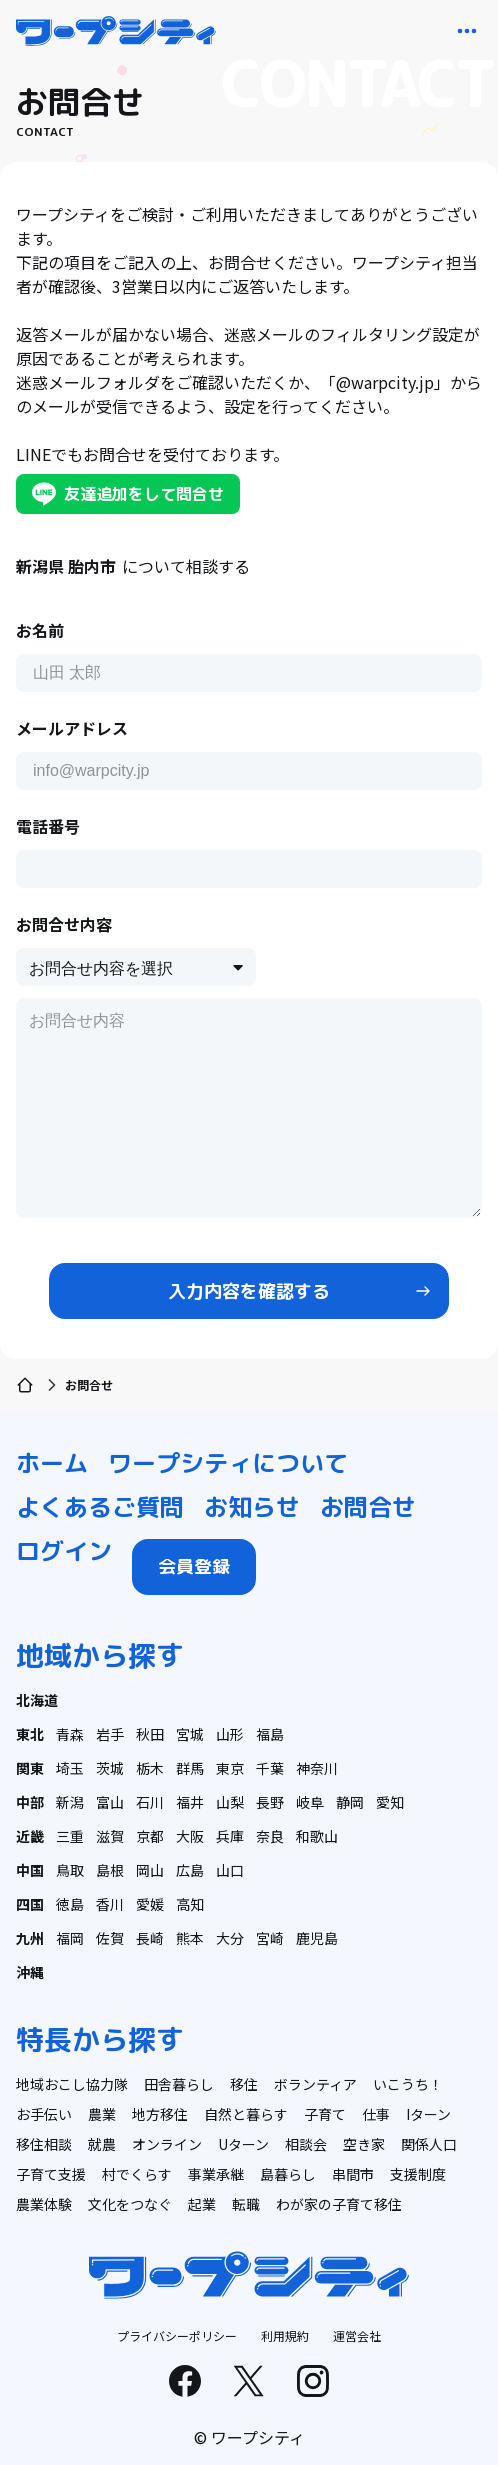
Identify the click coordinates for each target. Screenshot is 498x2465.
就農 (102, 2144)
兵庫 (230, 1836)
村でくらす (137, 2174)
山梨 (230, 1802)
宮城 (190, 1734)
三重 (70, 1836)
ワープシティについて (228, 1463)
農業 (102, 2114)
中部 (30, 1802)
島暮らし (288, 2174)
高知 (190, 1904)
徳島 (70, 1904)
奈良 (270, 1836)
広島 (190, 1870)
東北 (30, 1734)
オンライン (167, 2144)
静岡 (350, 1802)
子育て (325, 2114)
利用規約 (285, 2335)
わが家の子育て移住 (339, 2204)
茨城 (110, 1768)
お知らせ (252, 1507)
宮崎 (270, 1938)
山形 (230, 1734)
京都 (150, 1836)
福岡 (70, 1938)
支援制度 (418, 2174)
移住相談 (44, 2144)
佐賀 (110, 1938)
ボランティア (315, 2084)
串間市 (353, 2174)
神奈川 (317, 1768)
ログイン (64, 1551)
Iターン (428, 2114)
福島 (270, 1734)
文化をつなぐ (130, 2204)
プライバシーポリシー (177, 2335)
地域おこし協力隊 (72, 2084)
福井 (190, 1802)
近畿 (30, 1836)
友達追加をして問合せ (128, 494)
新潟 (70, 1802)
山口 (230, 1870)
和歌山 (317, 1836)
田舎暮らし (179, 2084)
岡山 (150, 1870)
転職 (246, 2204)
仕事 (376, 2114)
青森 (70, 1734)
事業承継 (216, 2174)
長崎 (150, 1938)
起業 (202, 2204)
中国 (30, 1870)
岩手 (110, 1734)
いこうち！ (408, 2084)
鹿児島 (317, 1938)
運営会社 (357, 2335)
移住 (244, 2084)
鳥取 (70, 1870)
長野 (270, 1802)
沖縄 (30, 1972)
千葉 (270, 1768)
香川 (110, 1904)
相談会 (306, 2144)
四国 (30, 1904)
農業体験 (44, 2204)
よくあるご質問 (100, 1507)
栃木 (150, 1768)
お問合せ (368, 1507)
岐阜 (310, 1802)
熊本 (190, 1938)
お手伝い (44, 2114)
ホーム (52, 1463)
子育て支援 (51, 2174)
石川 (150, 1802)
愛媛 (150, 1904)
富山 (110, 1802)
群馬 (190, 1768)
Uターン (243, 2144)
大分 (230, 1938)
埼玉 (70, 1768)
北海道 (37, 1700)
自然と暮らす (246, 2114)
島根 (110, 1870)
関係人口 (429, 2144)
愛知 (390, 1802)
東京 (230, 1768)
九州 (30, 1938)
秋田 (150, 1734)
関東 (30, 1768)
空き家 (364, 2144)
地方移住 (160, 2114)
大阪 (190, 1836)
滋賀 (110, 1836)
